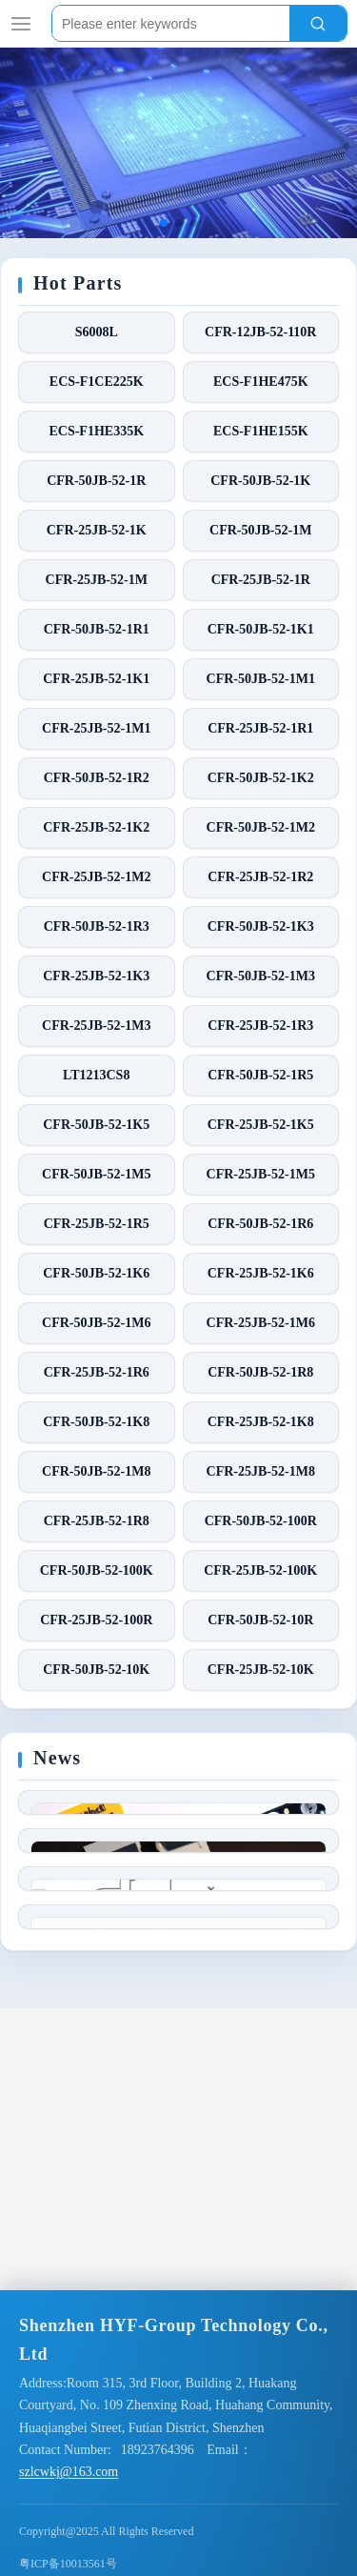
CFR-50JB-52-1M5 (96, 1174)
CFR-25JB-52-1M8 (261, 1471)
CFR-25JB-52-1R (260, 580)
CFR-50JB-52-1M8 (96, 1471)
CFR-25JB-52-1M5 (261, 1174)
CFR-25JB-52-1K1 (96, 679)
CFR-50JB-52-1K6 (96, 1273)
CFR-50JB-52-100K (96, 1570)
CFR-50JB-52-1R (96, 480)
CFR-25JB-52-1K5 (261, 1124)
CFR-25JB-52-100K (260, 1570)
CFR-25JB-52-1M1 (96, 728)
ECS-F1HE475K (260, 381)
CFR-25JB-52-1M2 (96, 877)
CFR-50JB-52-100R (261, 1521)
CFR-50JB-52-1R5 (260, 1075)
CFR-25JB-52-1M (97, 580)
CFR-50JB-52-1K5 (96, 1124)
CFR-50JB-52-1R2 (96, 778)
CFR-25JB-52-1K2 (96, 827)
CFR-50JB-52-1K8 (96, 1422)
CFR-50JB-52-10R (260, 1620)
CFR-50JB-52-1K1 (261, 629)
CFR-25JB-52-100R (96, 1620)
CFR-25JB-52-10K (261, 1669)
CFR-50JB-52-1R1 (96, 629)
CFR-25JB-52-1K (97, 530)
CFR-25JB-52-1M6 (261, 1323)
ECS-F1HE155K (260, 431)
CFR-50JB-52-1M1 (261, 679)
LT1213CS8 (96, 1075)
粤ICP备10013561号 (68, 2563)
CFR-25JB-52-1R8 (96, 1521)
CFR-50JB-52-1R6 (260, 1224)
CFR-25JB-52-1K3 (96, 976)
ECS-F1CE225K (97, 381)
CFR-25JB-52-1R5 (96, 1224)
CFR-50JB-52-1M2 (261, 827)
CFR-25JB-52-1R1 (260, 728)
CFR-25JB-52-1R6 (96, 1372)
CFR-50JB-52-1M (260, 530)
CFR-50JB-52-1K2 (261, 778)
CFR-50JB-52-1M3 (261, 976)
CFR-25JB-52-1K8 (261, 1422)
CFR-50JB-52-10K (96, 1669)
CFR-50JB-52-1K (260, 480)
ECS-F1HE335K (96, 431)
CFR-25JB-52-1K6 (261, 1273)
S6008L (96, 332)
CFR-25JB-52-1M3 (96, 1025)
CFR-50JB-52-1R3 (96, 926)
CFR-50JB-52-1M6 (96, 1323)
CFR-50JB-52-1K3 (261, 926)
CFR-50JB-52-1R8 (260, 1372)
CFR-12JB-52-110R (260, 332)
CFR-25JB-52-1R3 (260, 1025)
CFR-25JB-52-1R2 (260, 877)
